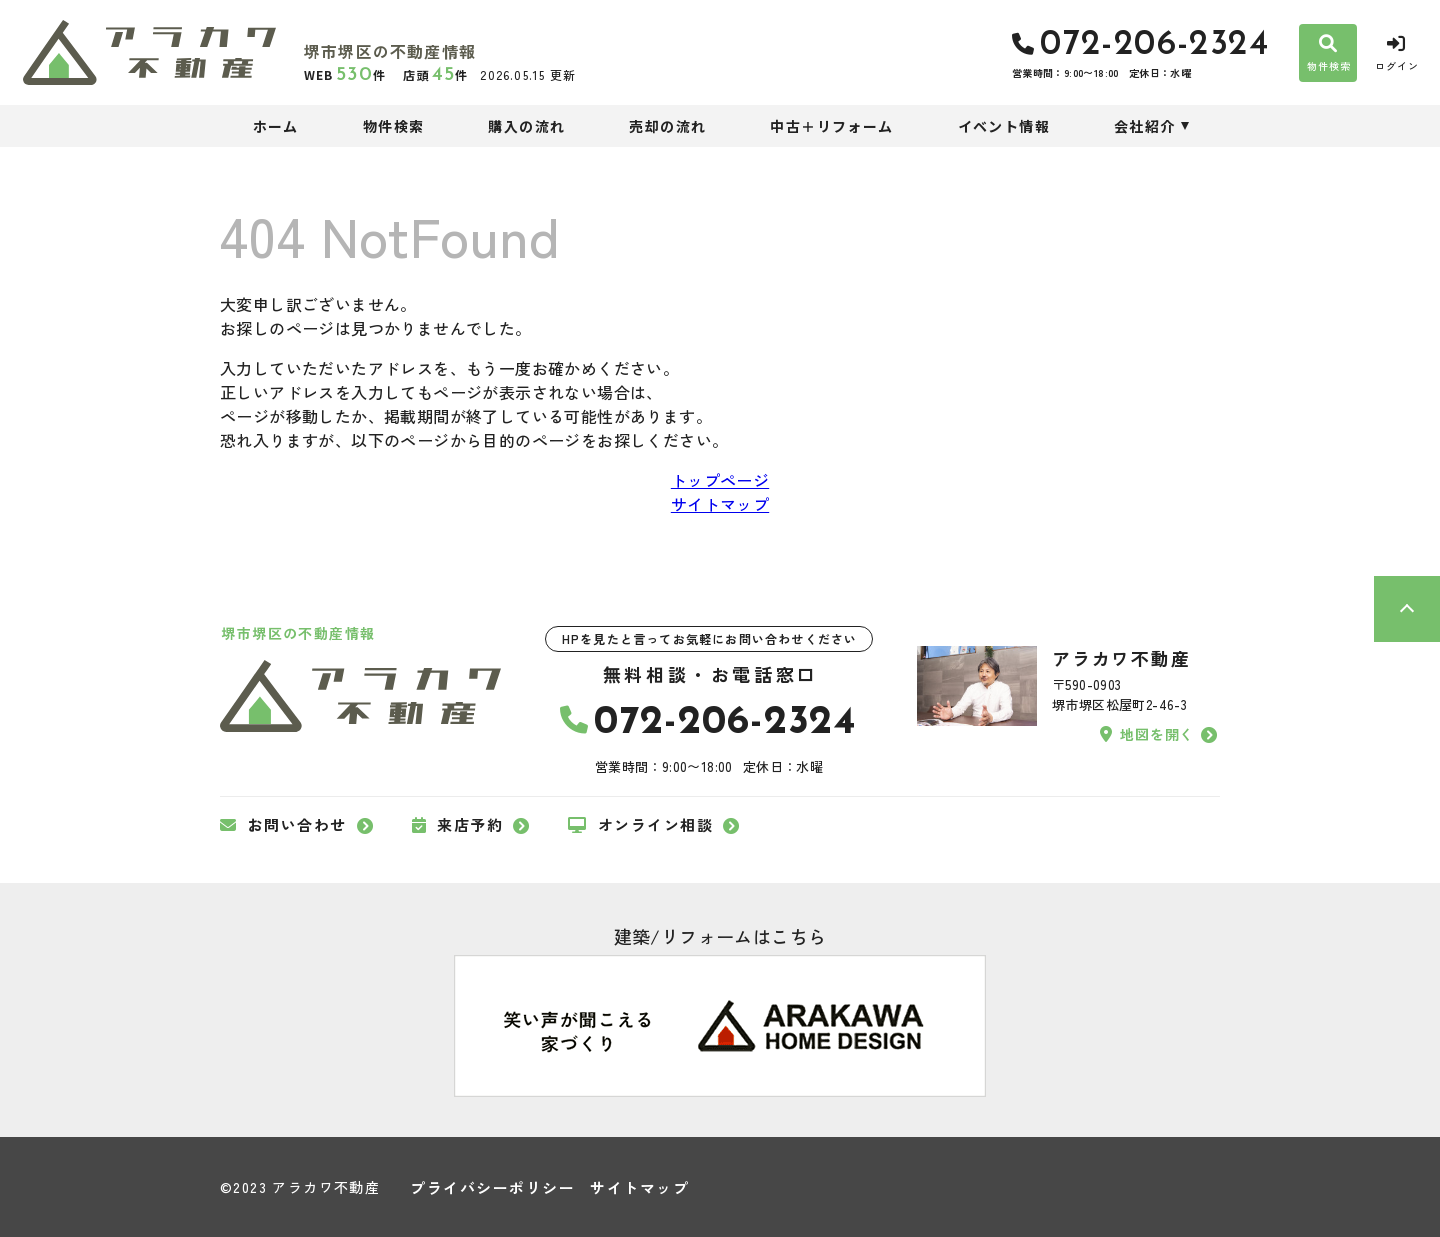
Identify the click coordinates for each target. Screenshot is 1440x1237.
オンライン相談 (640, 825)
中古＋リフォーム (831, 126)
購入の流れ (526, 126)
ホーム (276, 126)
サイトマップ (720, 504)
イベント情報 (1004, 126)
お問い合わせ (283, 825)
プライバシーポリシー (492, 1187)
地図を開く (1147, 734)
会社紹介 (1145, 126)
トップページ (720, 480)
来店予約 (458, 825)
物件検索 (394, 126)
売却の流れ (667, 126)
